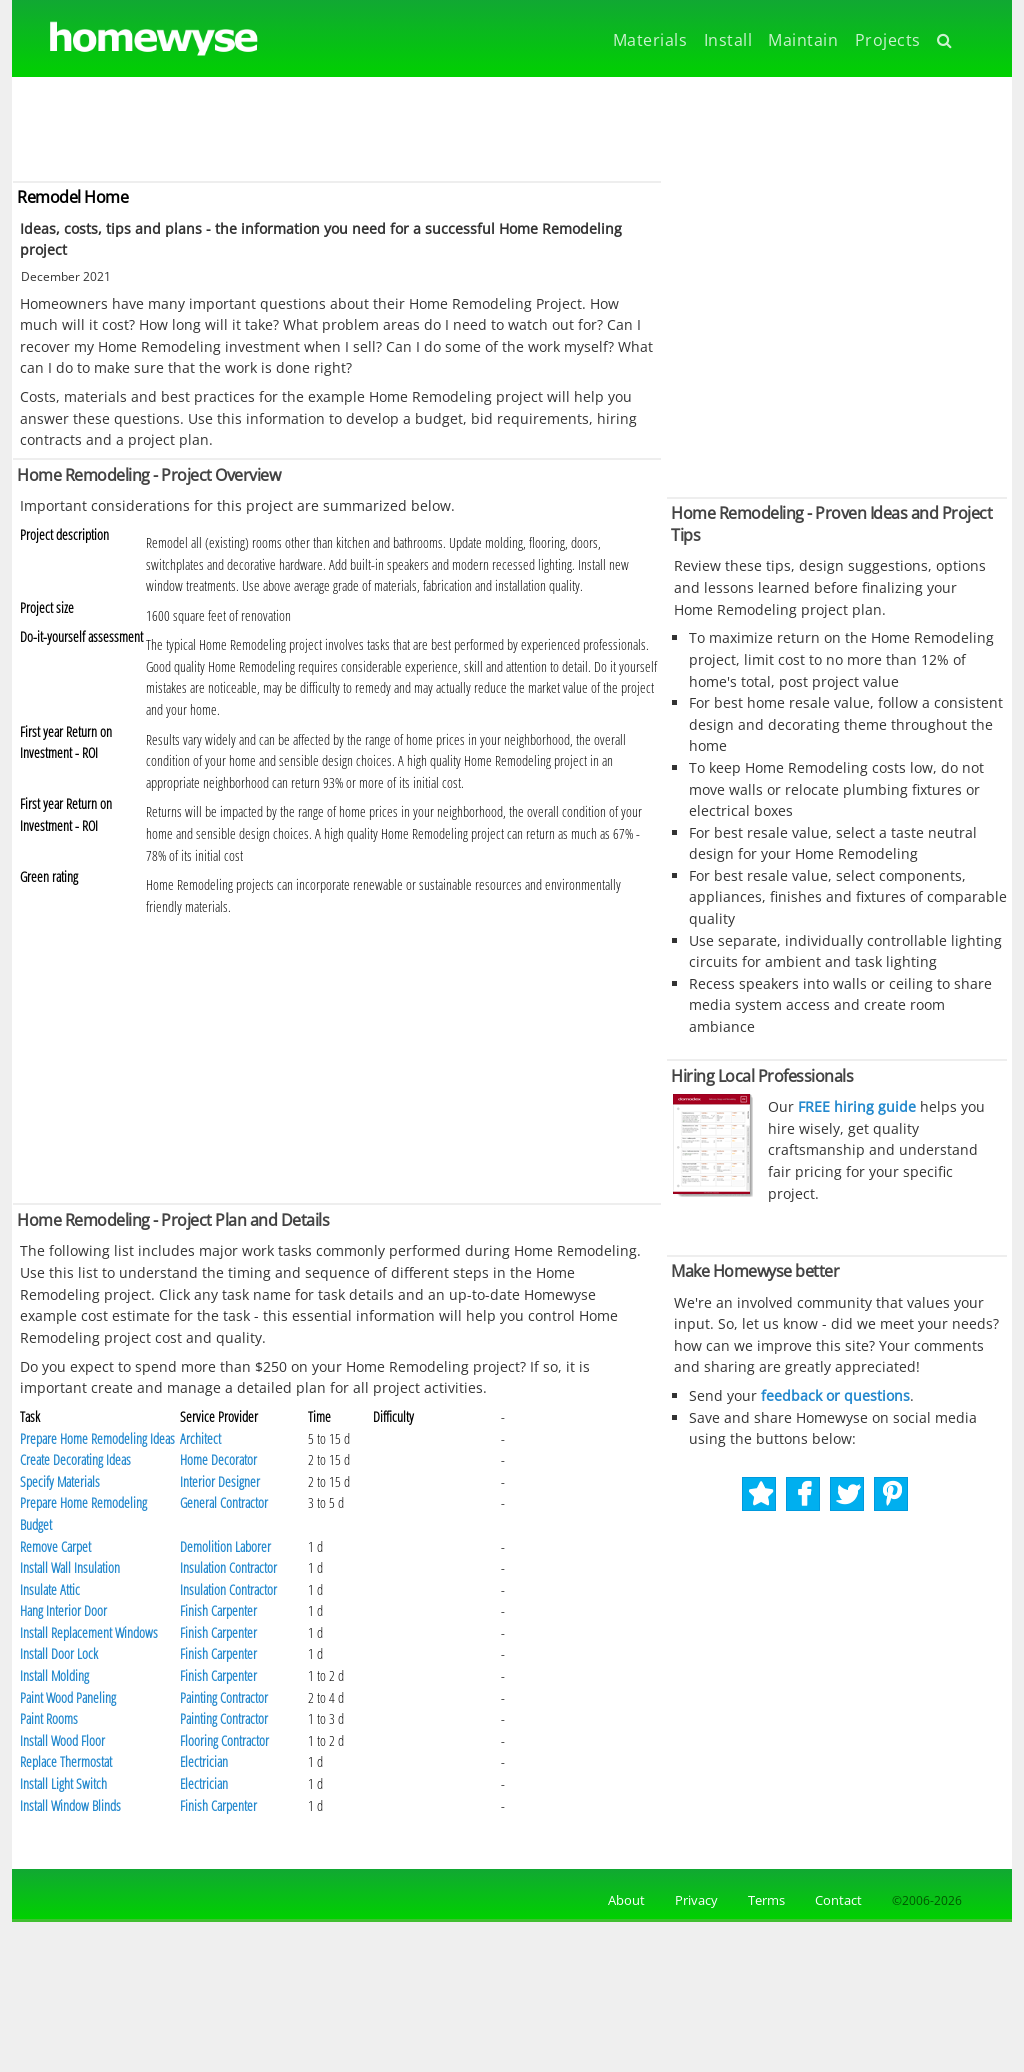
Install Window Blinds (70, 1805)
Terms (766, 1900)
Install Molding (54, 1675)
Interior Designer (220, 1481)
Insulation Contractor (228, 1567)
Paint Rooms (49, 1718)
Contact (838, 1900)
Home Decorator (218, 1459)
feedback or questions (835, 1395)
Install (728, 40)
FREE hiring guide (855, 1106)
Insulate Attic (50, 1589)
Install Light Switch (63, 1783)
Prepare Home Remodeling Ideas (97, 1438)
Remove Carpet (55, 1546)
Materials (650, 40)
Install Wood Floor (62, 1740)
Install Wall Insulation (70, 1567)
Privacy (696, 1900)
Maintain (803, 40)
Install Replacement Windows (89, 1632)
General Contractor (224, 1502)
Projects (888, 40)
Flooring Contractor (224, 1740)
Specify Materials (60, 1481)
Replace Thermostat (66, 1761)
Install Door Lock (59, 1653)
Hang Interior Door (63, 1610)
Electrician (204, 1761)
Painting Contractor (224, 1697)
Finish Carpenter (218, 1610)
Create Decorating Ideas (75, 1459)
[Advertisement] (512, 127)
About (623, 1900)
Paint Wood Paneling (68, 1697)
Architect (200, 1438)
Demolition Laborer (225, 1546)
